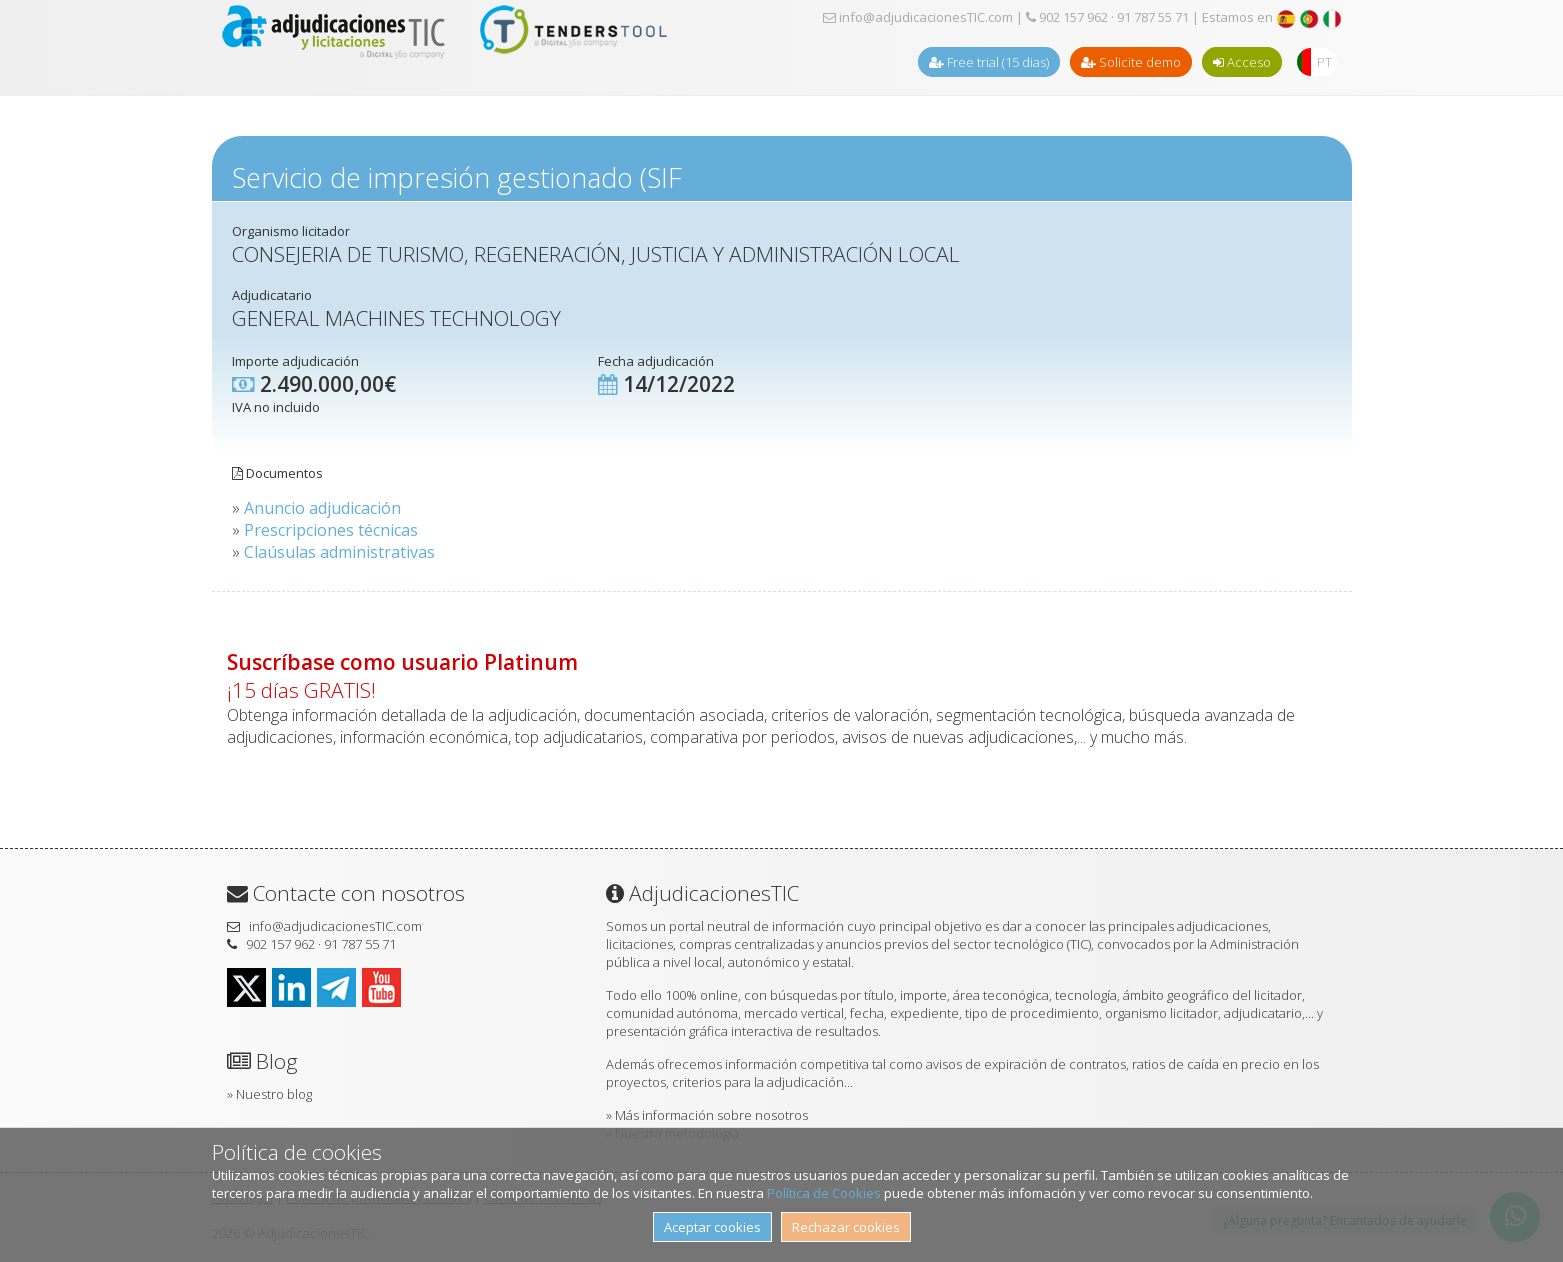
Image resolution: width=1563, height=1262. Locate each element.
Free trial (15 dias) (989, 62)
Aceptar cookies (712, 1227)
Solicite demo (1131, 62)
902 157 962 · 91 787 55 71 (1107, 17)
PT (1324, 62)
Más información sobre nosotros (711, 1115)
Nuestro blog (274, 1094)
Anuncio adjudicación (322, 508)
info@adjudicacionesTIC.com (918, 17)
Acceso (1242, 62)
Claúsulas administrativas (339, 552)
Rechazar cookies (846, 1227)
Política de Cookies (824, 1193)
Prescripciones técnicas (331, 530)
